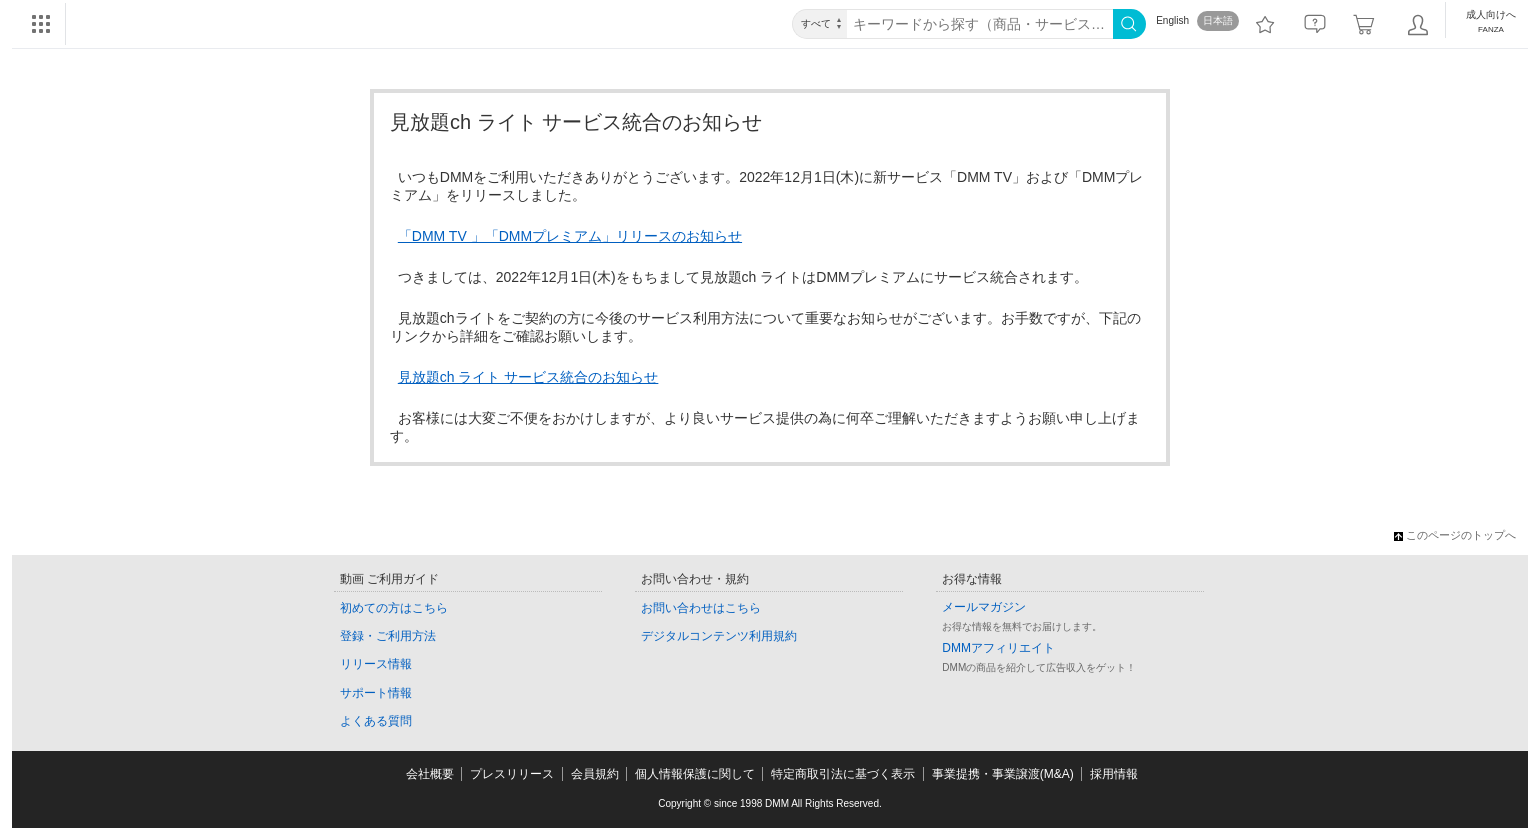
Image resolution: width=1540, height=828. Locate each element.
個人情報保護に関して (695, 774)
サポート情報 (376, 693)
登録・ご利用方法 (388, 636)
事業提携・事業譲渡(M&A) (1003, 774)
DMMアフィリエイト (998, 648)
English (1172, 20)
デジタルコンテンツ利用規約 (719, 636)
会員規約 (595, 774)
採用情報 (1114, 774)
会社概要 (430, 774)
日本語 (1218, 20)
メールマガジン (984, 607)
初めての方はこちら (394, 608)
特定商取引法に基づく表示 (843, 774)
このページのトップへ (1455, 535)
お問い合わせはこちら (701, 608)
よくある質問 (376, 721)
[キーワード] (980, 24)
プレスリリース (512, 774)
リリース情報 (376, 664)
